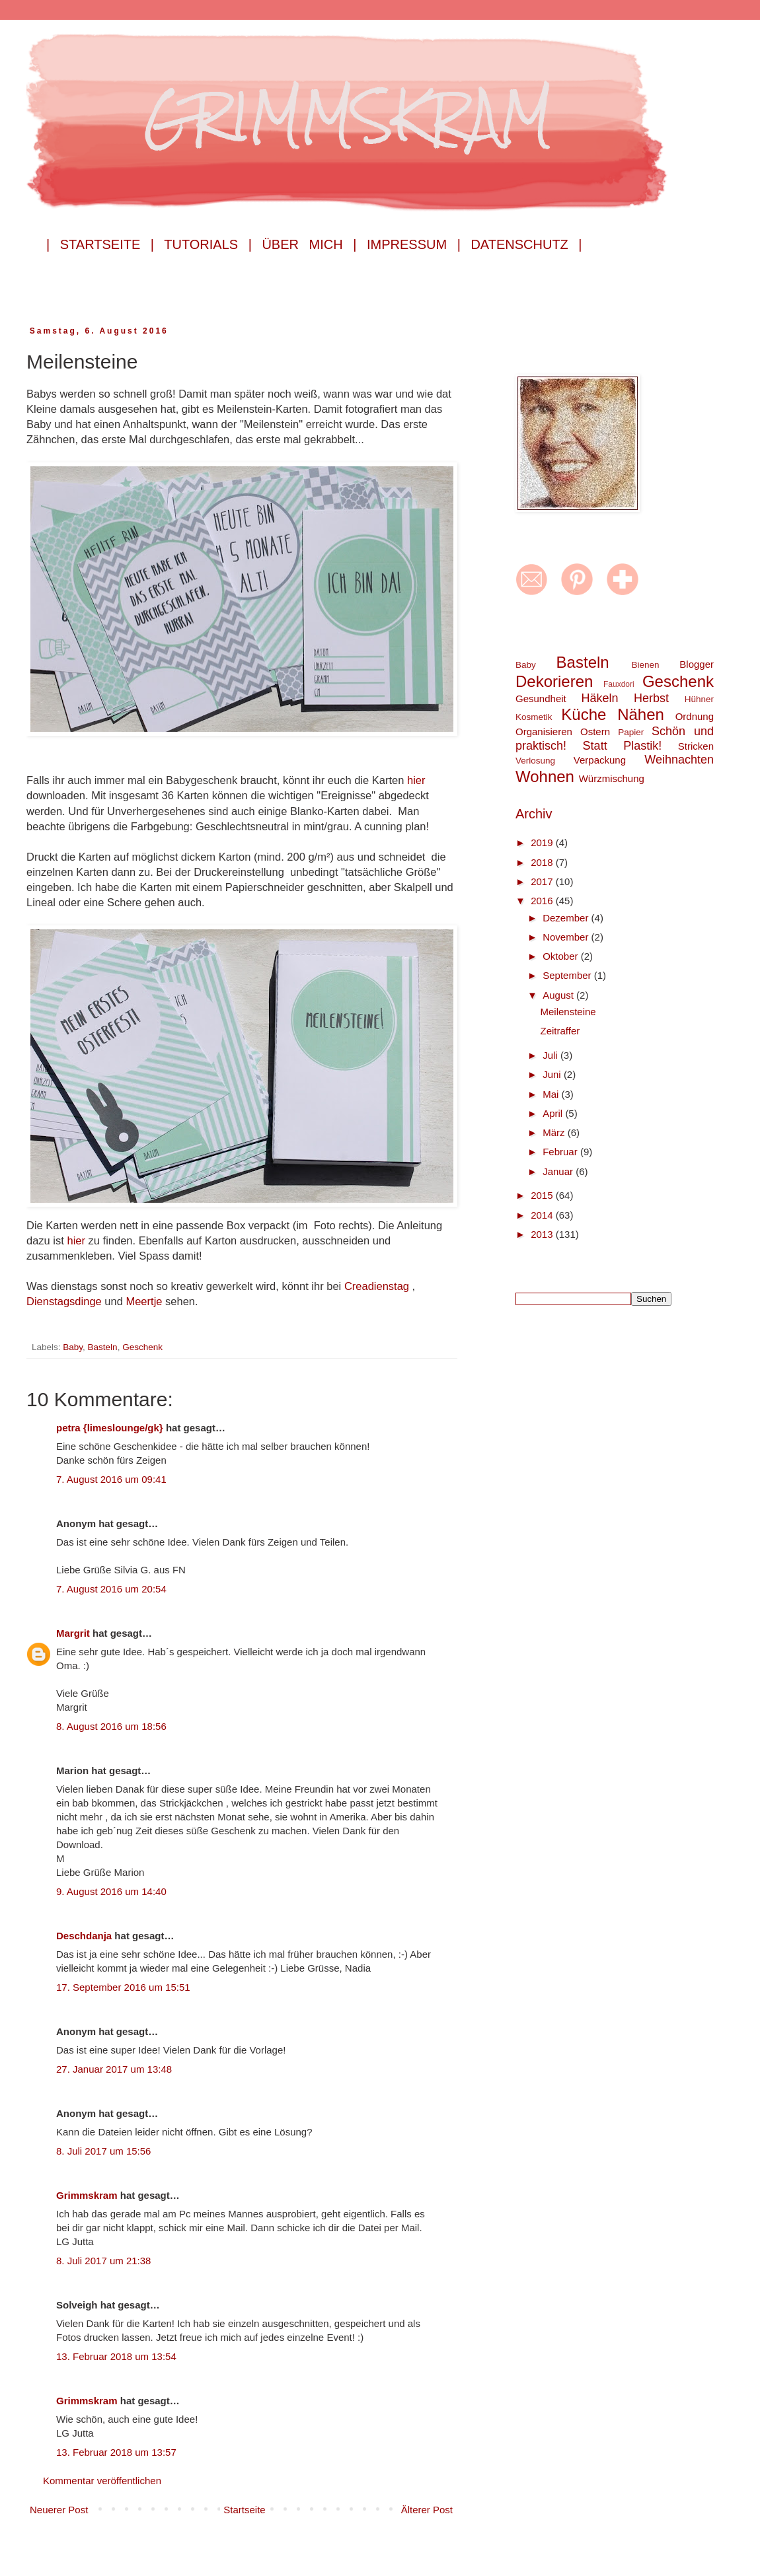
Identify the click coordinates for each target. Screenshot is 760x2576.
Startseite (244, 2509)
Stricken (696, 746)
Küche (583, 714)
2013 (543, 1234)
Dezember (567, 917)
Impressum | (414, 244)
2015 (543, 1195)
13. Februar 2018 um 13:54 (116, 2356)
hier (416, 780)
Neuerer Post (59, 2509)
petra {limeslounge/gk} (109, 1427)
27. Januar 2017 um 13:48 (114, 2069)
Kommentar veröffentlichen (102, 2480)
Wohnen (544, 776)
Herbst (651, 698)
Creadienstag (378, 1286)
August (559, 995)
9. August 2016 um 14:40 (111, 1891)
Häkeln (599, 698)
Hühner (699, 699)
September (568, 975)
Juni (553, 1074)
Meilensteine (568, 1011)
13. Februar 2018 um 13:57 (116, 2452)
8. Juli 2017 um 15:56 (103, 2151)
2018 (543, 862)
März (555, 1132)
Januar (559, 1171)
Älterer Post (427, 2509)
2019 (543, 842)
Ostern (595, 731)
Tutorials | (208, 244)
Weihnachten (679, 759)
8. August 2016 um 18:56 (111, 1726)
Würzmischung (611, 778)
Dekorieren (554, 681)
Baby (73, 1347)
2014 (543, 1215)
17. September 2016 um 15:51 (123, 1987)
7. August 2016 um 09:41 (111, 1479)
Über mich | (309, 244)
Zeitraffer (560, 1030)
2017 (543, 881)
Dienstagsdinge (65, 1301)
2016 (543, 900)
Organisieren (543, 731)
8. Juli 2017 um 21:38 (103, 2260)
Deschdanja (84, 1935)
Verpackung (600, 760)
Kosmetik (533, 717)
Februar (561, 1151)
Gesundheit (540, 698)
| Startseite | (100, 244)
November (567, 937)
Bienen (645, 665)
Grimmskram (87, 2195)
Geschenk (142, 1347)
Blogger (696, 664)
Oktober (562, 956)
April (554, 1113)
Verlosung (535, 761)
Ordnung (694, 716)
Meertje (145, 1301)
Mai (552, 1094)
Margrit (73, 1633)
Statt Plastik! (622, 745)
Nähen (640, 714)
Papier (631, 732)
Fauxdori (618, 684)
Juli (551, 1055)
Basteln (103, 1347)
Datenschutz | (526, 244)
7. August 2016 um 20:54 (111, 1588)
